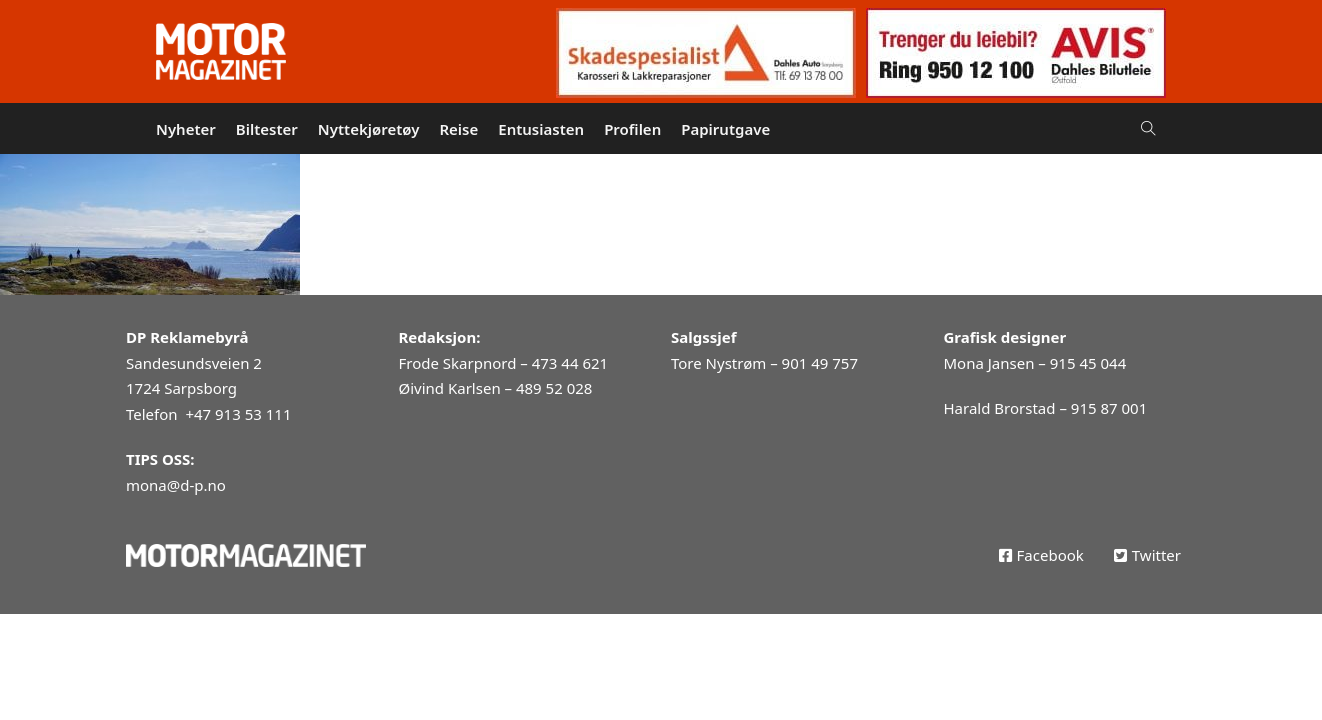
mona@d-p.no (176, 485)
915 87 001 (1109, 408)
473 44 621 (570, 363)
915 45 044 (1088, 363)
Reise (458, 129)
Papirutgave (725, 129)
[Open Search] (1148, 128)
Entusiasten (541, 129)
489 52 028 (554, 388)
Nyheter (186, 129)
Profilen (632, 129)
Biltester (267, 129)
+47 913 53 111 (238, 414)
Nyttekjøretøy (369, 129)
